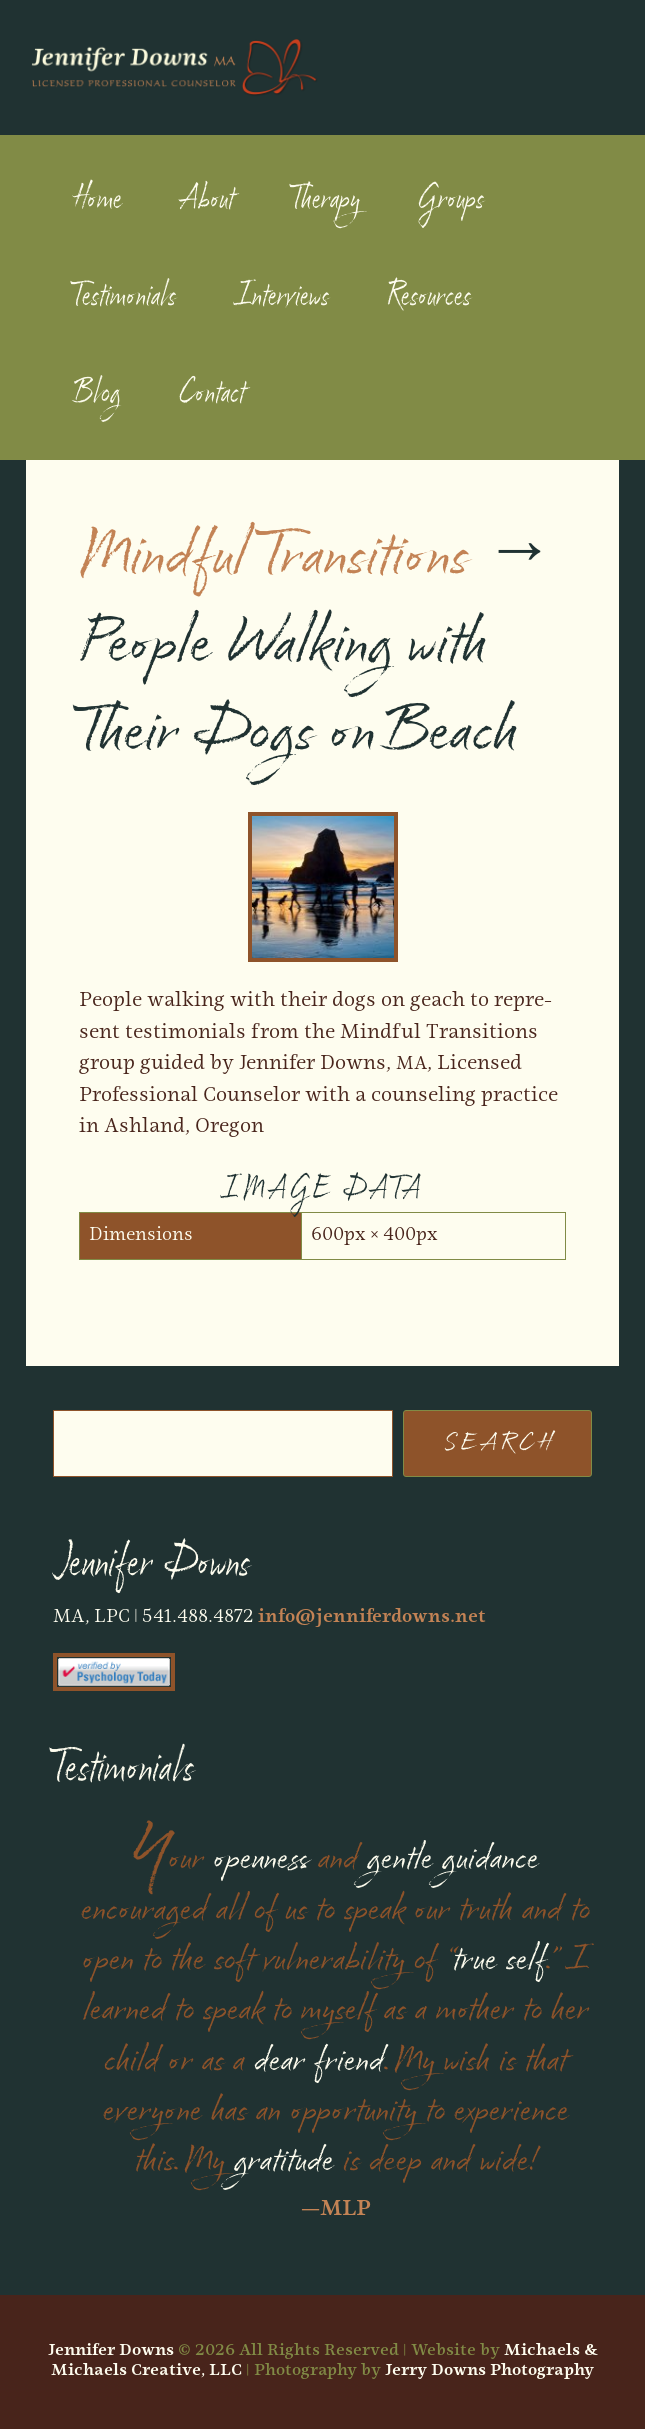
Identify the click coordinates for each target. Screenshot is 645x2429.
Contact (212, 394)
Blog (97, 394)
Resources (429, 297)
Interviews (281, 297)
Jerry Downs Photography (489, 2371)
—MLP (336, 2209)
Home (97, 200)
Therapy (326, 200)
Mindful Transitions (274, 557)
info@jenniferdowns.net (372, 1617)
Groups (451, 200)
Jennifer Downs (111, 2351)
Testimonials (124, 297)
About (207, 200)
